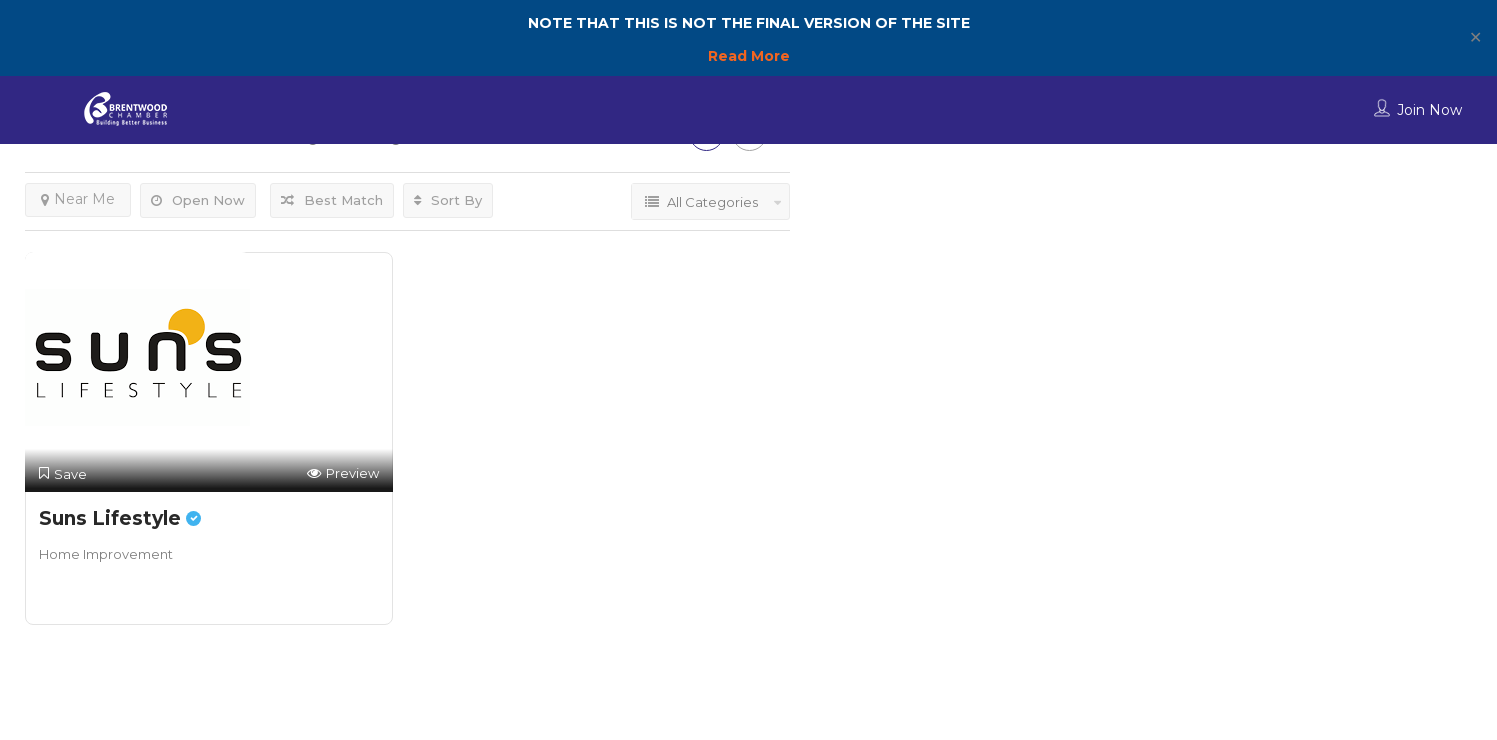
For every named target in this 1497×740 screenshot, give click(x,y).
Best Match (332, 200)
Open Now (198, 200)
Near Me (78, 199)
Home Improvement (106, 554)
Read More (749, 56)
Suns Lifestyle (120, 518)
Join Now (1429, 110)
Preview (343, 473)
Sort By (448, 200)
